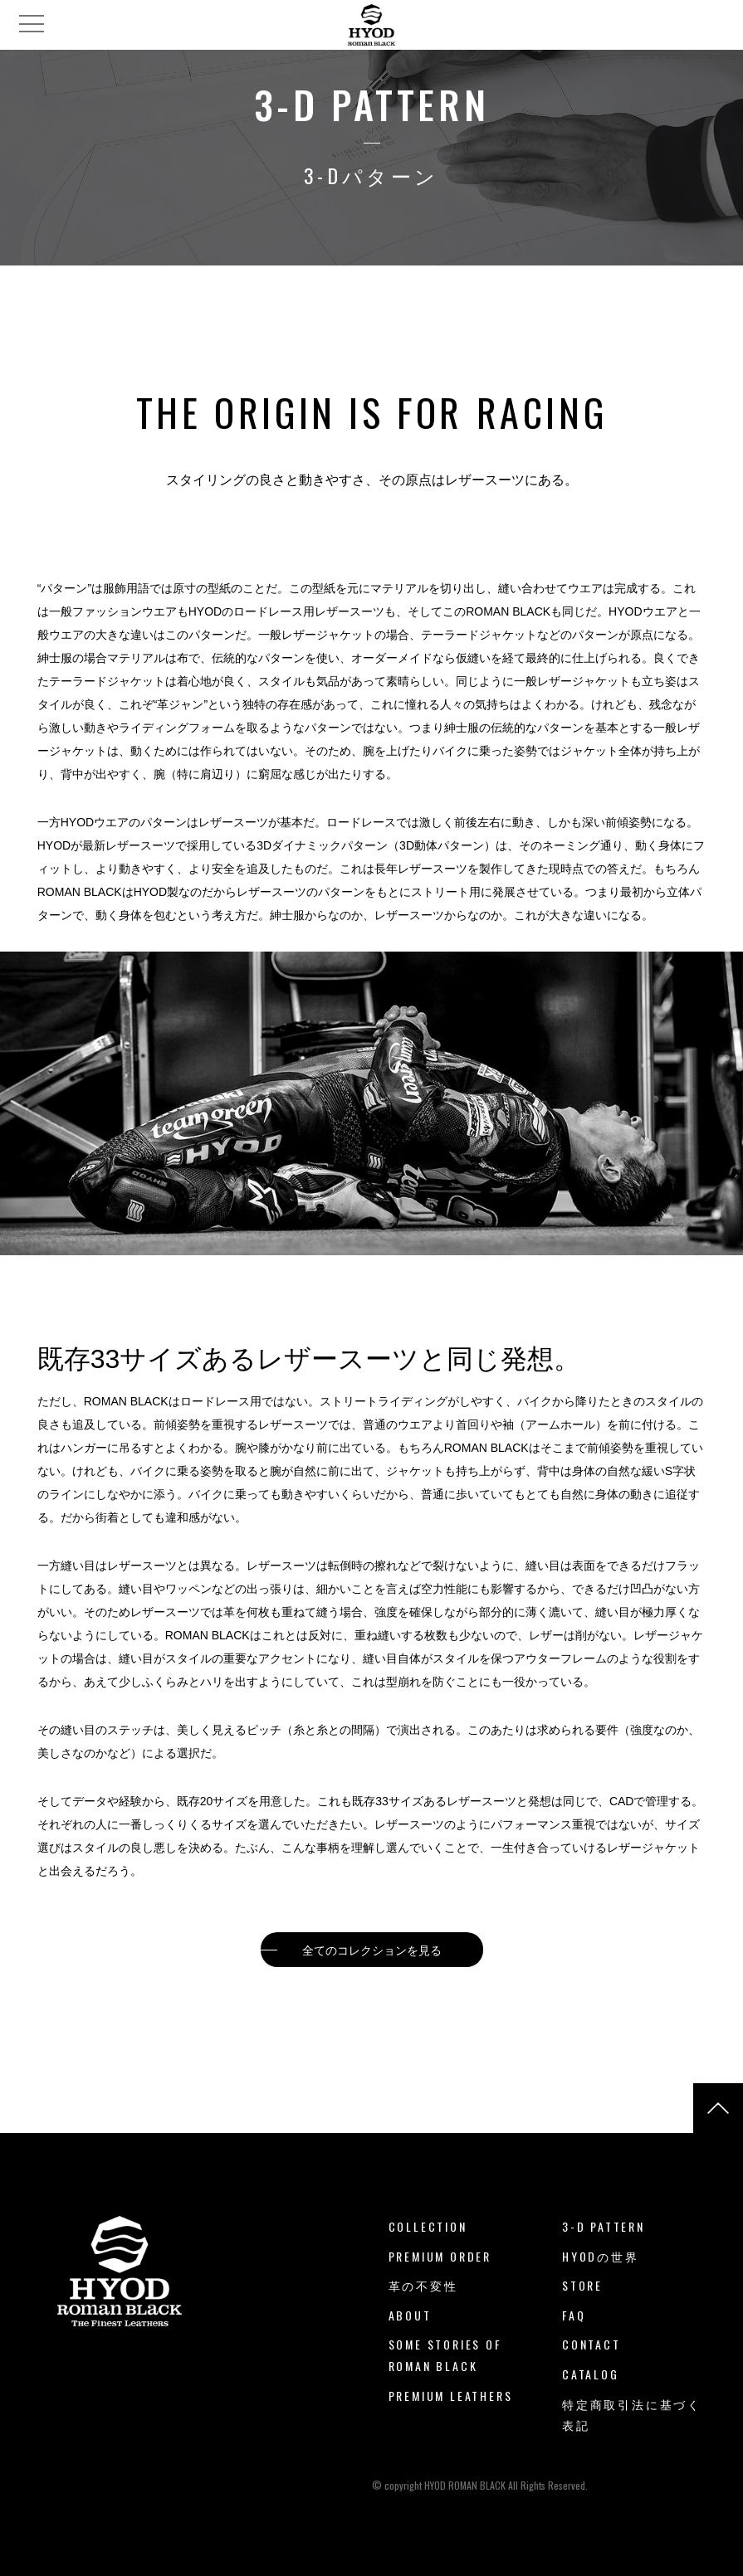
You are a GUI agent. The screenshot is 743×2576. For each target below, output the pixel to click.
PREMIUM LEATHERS (451, 2395)
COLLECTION (428, 2226)
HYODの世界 (600, 2256)
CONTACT (591, 2344)
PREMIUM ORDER (440, 2256)
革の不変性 (423, 2285)
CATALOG (590, 2374)
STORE (582, 2285)
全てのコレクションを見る (372, 1949)
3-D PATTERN (603, 2226)
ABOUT (410, 2315)
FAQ (573, 2315)
